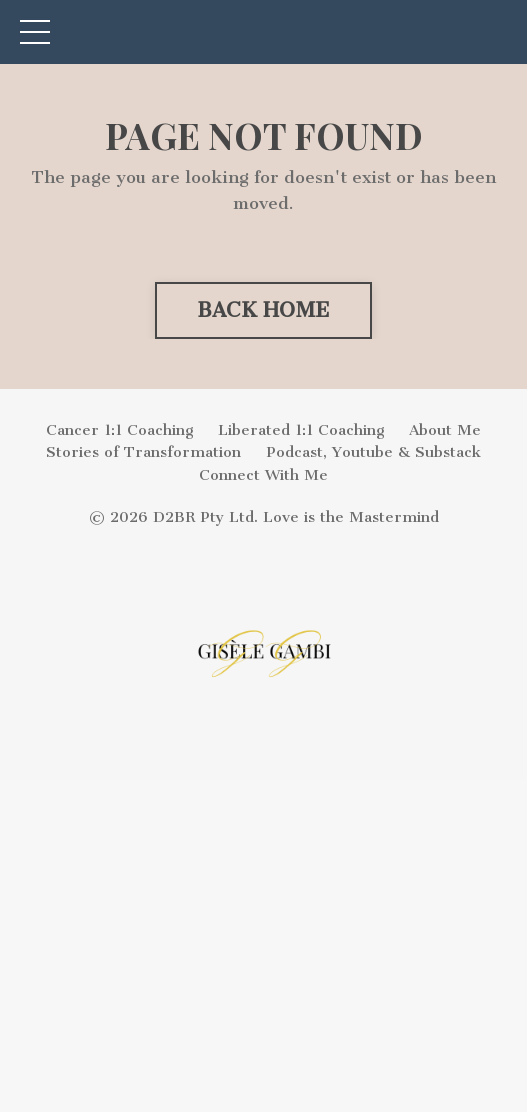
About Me (445, 430)
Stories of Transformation (143, 452)
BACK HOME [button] (263, 310)
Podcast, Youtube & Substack (373, 452)
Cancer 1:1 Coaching (119, 430)
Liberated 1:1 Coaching (301, 430)
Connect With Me (263, 475)
